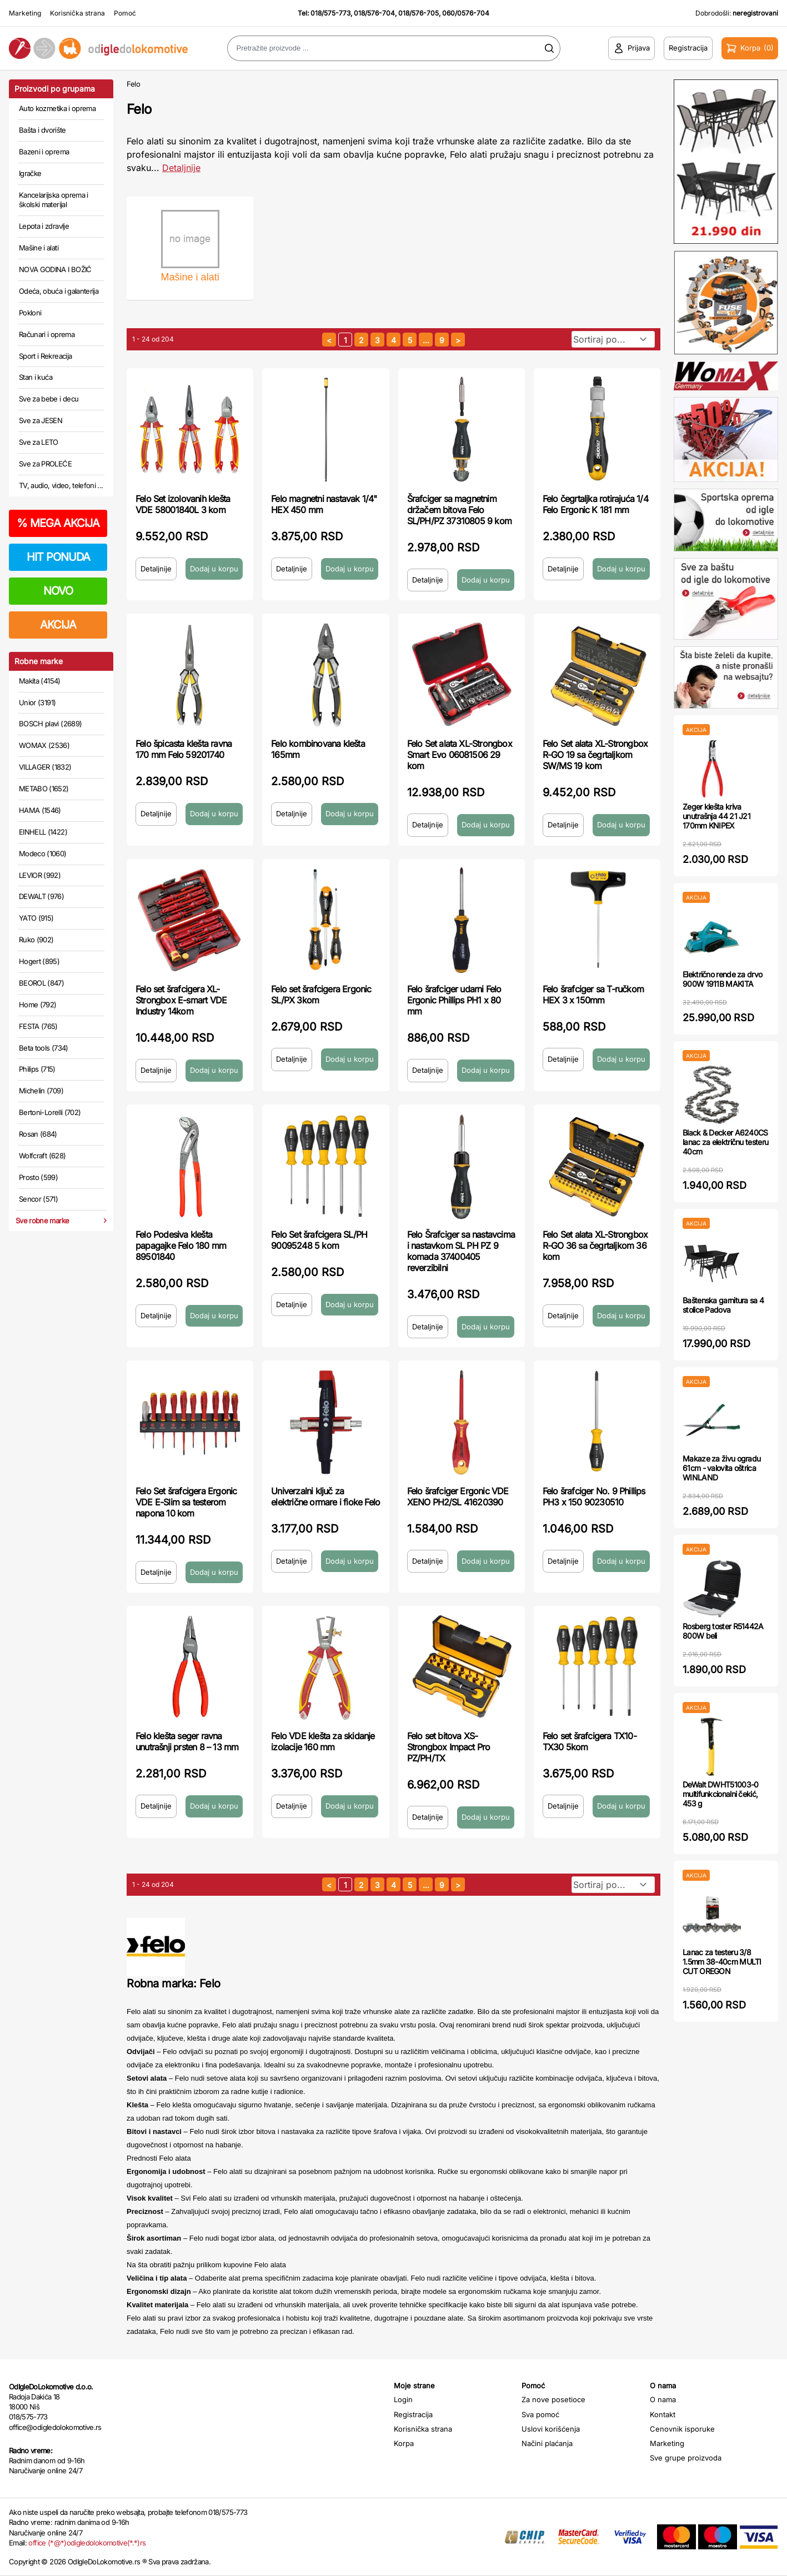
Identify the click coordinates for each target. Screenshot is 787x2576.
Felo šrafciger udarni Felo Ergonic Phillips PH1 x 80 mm (454, 1000)
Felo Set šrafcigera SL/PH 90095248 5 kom (319, 1240)
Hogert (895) (39, 961)
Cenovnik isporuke (682, 2428)
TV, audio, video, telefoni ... (61, 485)
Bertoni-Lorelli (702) (50, 1112)
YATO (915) (36, 917)
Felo (134, 83)
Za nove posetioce (553, 2399)
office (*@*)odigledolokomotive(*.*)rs (87, 2542)
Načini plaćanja (547, 2443)
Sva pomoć (540, 2414)
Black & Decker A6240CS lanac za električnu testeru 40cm (725, 1142)
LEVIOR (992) (40, 875)
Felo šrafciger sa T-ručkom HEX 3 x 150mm (593, 994)
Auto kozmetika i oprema (57, 108)
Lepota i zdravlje (44, 226)
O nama (663, 2399)
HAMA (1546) (40, 810)
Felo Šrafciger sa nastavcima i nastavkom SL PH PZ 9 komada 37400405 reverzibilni (461, 1251)
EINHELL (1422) (43, 831)
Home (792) (38, 1004)
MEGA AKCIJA (58, 523)
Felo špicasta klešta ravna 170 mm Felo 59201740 (184, 749)
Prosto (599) (38, 1177)
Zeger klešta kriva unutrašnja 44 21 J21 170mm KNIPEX (716, 816)
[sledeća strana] (458, 340)
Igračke (30, 173)
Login (403, 2399)
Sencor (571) (38, 1198)
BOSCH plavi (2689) (50, 723)
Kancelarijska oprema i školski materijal (53, 199)
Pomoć (125, 13)
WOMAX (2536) (44, 745)
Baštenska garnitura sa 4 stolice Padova (723, 1304)
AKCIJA (58, 624)
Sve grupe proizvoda (685, 2457)
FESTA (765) (38, 1026)
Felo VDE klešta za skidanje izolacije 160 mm (322, 1741)
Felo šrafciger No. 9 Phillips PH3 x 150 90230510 (594, 1496)
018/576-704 (374, 13)
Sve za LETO (38, 442)
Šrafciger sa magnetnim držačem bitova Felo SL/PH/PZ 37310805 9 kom (459, 509)
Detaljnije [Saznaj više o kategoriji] (181, 167)
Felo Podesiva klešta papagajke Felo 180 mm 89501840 (181, 1245)
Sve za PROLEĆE (45, 463)
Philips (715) (37, 1068)
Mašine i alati (38, 247)
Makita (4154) (40, 680)
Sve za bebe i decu (48, 398)
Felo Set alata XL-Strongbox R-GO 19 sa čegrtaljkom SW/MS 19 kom (595, 754)
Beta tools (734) (43, 1047)
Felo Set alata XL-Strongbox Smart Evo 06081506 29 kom (459, 754)
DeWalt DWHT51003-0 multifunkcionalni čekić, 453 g (720, 1794)
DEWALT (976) (41, 896)
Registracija (413, 2414)
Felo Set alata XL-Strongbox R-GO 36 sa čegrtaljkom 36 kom (595, 1245)
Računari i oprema (46, 334)
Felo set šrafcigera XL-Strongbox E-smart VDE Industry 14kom (181, 1000)
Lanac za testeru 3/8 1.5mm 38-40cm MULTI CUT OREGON (722, 1961)
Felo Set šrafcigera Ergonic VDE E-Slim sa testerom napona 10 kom (186, 1502)
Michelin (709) (41, 1090)
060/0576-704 (465, 13)
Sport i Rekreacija (45, 355)
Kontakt (662, 2414)
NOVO (58, 590)
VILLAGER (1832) (45, 766)
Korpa (404, 2443)
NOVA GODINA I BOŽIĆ (55, 269)
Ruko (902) (36, 939)
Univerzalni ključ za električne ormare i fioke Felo (325, 1496)
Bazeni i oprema (44, 151)
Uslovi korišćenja (551, 2428)
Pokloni (30, 312)
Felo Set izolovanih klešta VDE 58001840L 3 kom (183, 504)
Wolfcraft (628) (42, 1155)
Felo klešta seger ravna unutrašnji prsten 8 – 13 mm (187, 1741)
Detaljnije (156, 568)
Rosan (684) (38, 1133)
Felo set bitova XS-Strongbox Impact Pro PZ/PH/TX (448, 1747)
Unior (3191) (37, 702)
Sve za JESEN (40, 420)
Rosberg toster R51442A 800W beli (723, 1630)
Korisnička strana (77, 13)
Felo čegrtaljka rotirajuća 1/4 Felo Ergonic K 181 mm (595, 504)
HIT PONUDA (58, 557)
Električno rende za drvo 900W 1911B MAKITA (722, 979)
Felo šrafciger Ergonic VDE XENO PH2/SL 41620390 (458, 1496)
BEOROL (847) (41, 982)
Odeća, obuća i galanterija (58, 291)
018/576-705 (418, 13)
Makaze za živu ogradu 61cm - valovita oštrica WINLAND (721, 1468)
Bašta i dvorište (42, 129)
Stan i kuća (35, 377)
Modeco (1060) (43, 853)
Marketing (25, 13)
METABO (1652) (44, 788)
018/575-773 (330, 13)
